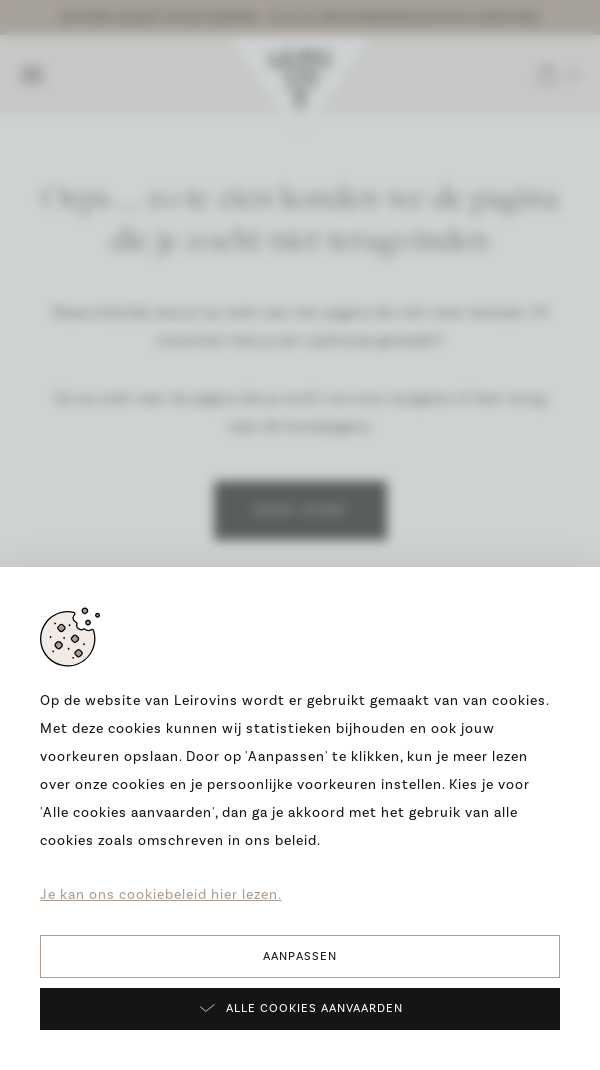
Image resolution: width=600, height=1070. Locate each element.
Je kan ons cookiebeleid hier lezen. (161, 895)
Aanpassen (300, 956)
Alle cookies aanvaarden (300, 1008)
